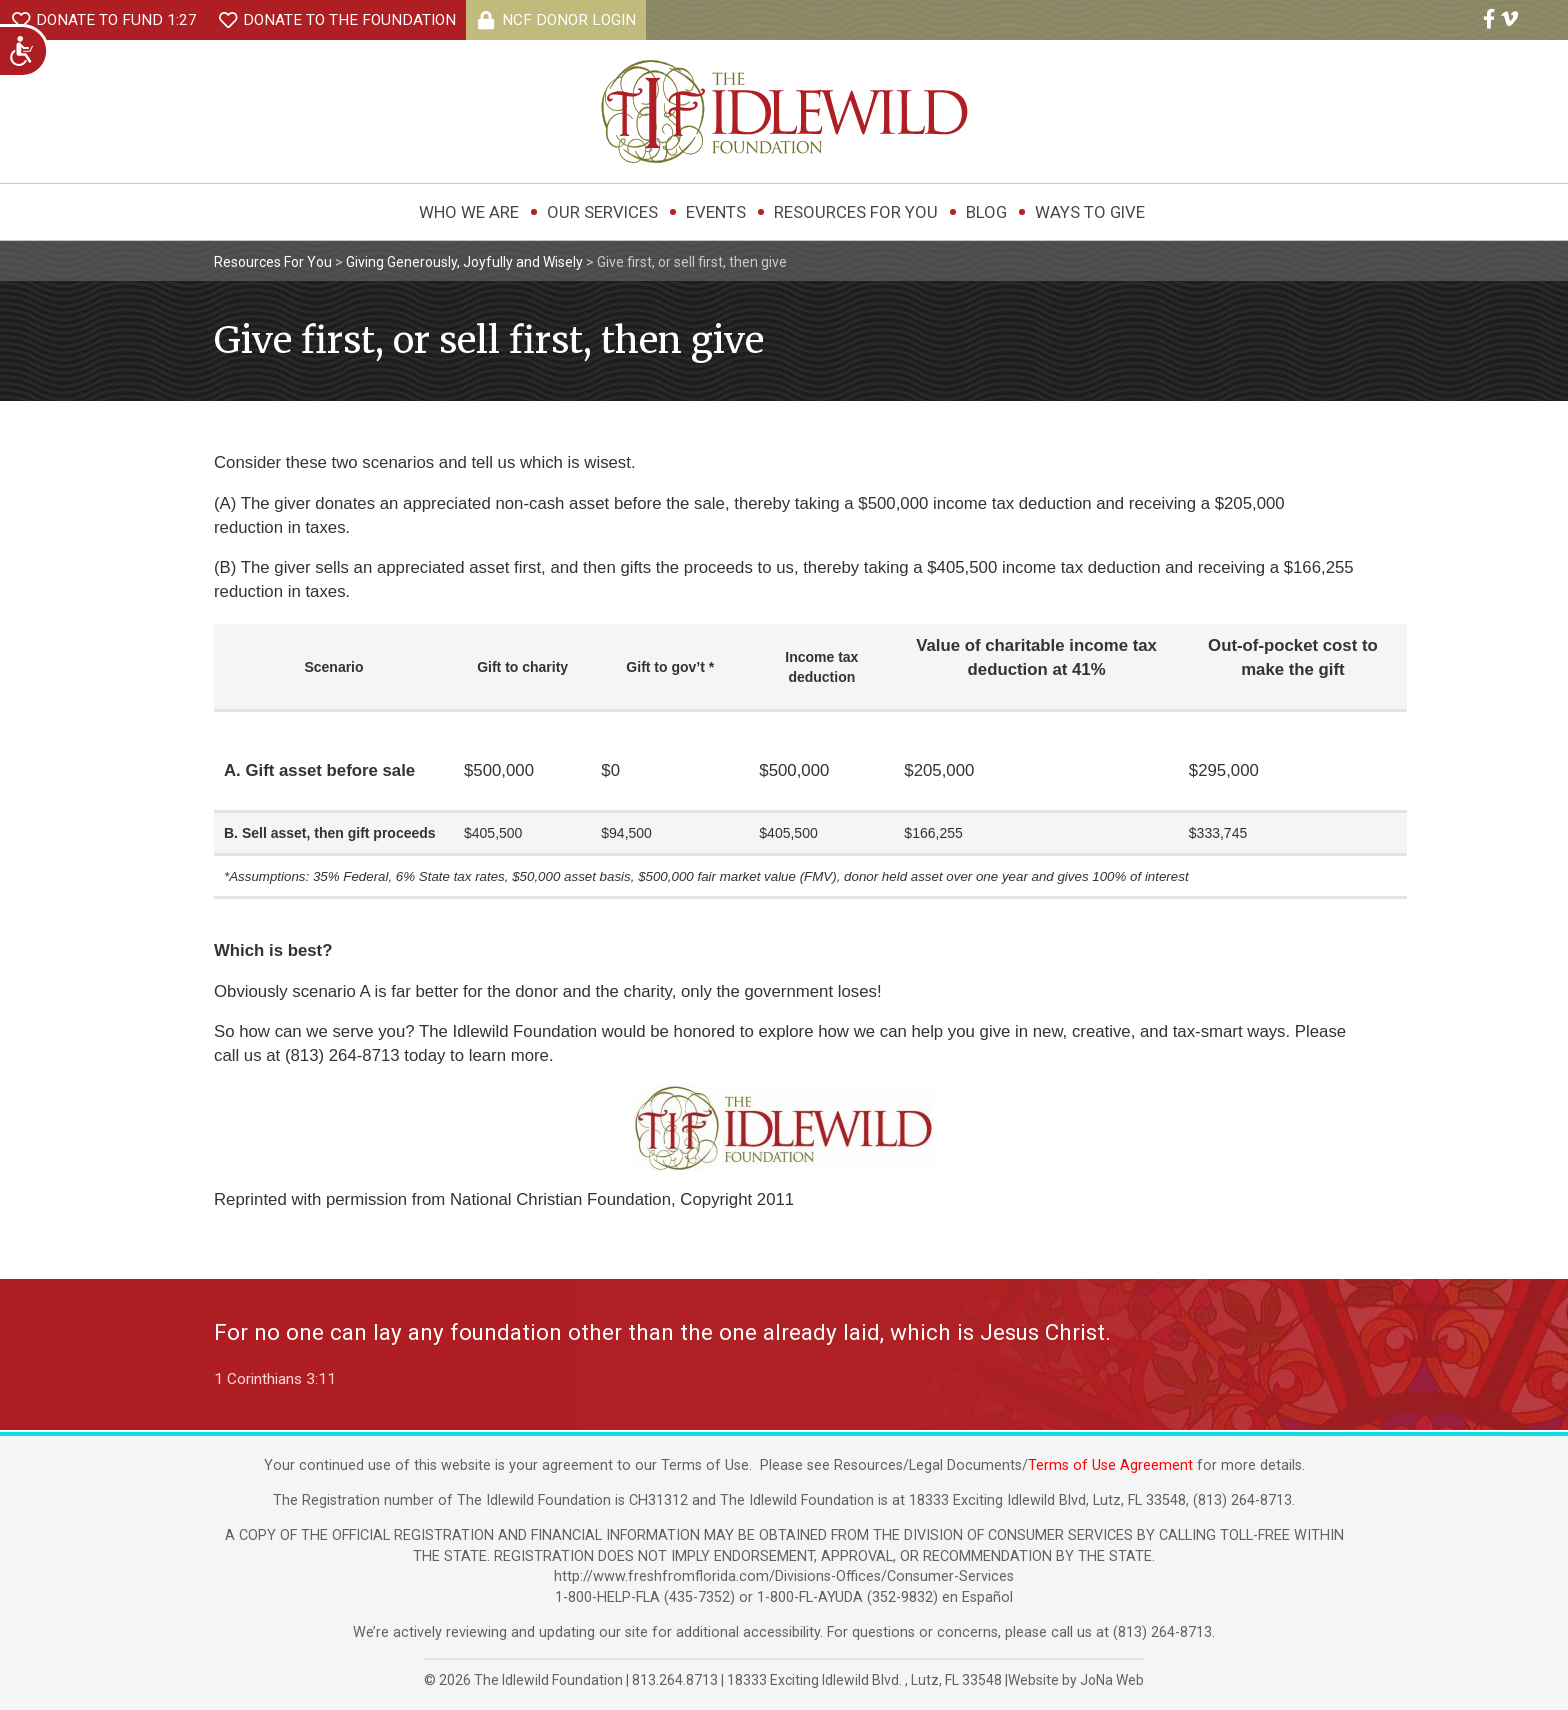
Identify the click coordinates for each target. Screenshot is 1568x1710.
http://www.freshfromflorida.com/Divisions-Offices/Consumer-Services (784, 1576)
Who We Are (469, 212)
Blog (986, 212)
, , (866, 1680)
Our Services (602, 212)
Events (716, 212)
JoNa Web (1112, 1680)
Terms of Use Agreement (1110, 1465)
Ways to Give (1090, 212)
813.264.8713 (675, 1680)
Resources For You (856, 212)
